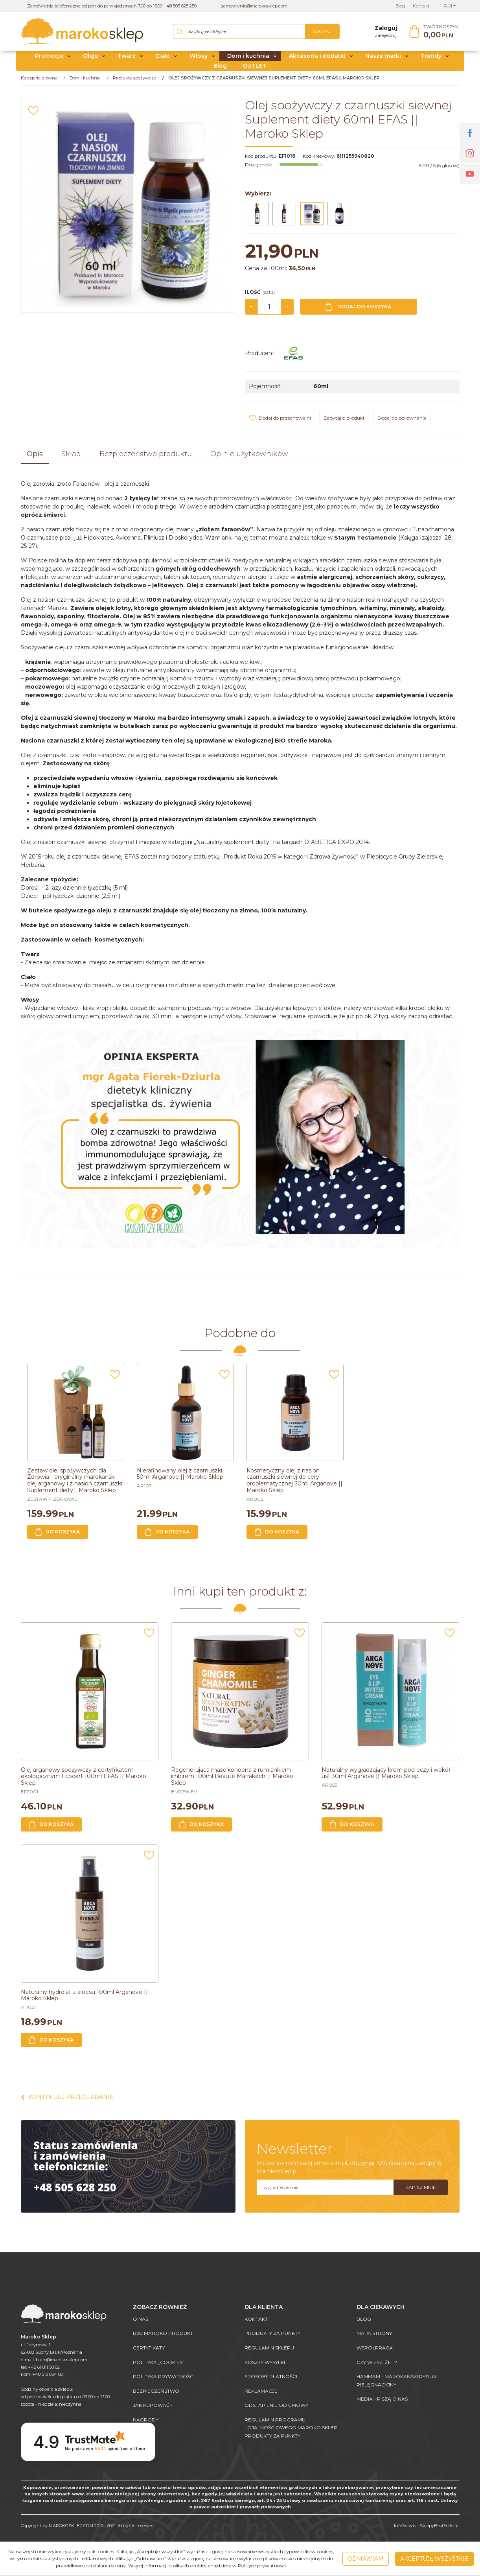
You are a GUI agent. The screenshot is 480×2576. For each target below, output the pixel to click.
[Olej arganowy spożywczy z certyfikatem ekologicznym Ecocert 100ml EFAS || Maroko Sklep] (83, 1776)
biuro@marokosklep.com (61, 2359)
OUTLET (255, 66)
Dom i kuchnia (248, 56)
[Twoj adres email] (325, 2187)
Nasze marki (383, 56)
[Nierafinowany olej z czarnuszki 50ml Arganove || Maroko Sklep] (180, 1474)
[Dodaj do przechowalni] (33, 111)
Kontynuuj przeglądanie (67, 2097)
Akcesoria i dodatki (317, 56)
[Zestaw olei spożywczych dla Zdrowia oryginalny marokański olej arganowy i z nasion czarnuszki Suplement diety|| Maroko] (74, 1480)
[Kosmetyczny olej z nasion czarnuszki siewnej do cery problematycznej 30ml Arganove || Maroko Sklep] (294, 1480)
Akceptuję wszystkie (434, 2558)
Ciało (162, 56)
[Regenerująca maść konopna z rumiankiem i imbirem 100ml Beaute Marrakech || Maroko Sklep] (232, 1776)
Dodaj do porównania (402, 418)
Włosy (198, 56)
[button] (35, 455)
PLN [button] (447, 6)
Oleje (90, 56)
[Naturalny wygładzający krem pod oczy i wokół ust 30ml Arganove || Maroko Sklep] (386, 1773)
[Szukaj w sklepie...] (239, 31)
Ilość (260, 292)
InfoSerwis (405, 2525)
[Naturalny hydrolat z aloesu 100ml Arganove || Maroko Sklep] (84, 1995)
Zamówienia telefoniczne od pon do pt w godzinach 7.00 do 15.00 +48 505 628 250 (112, 6)
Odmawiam (366, 2558)
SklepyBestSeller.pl (440, 2525)
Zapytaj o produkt (344, 418)
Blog (220, 66)
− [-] (251, 306)
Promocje (49, 56)
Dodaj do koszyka (358, 307)
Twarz (127, 56)
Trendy (431, 56)
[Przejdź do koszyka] (441, 32)
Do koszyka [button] (57, 1532)
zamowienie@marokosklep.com (254, 6)
